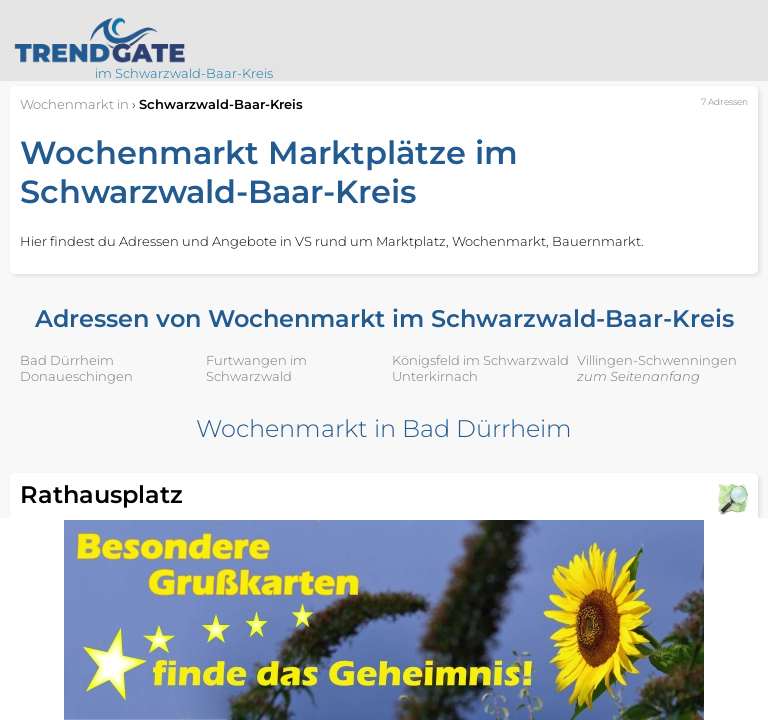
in (74, 104)
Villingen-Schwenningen (657, 360)
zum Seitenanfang (638, 376)
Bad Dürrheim (67, 360)
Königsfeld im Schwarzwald (480, 360)
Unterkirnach (435, 376)
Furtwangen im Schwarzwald (256, 368)
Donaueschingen (76, 376)
